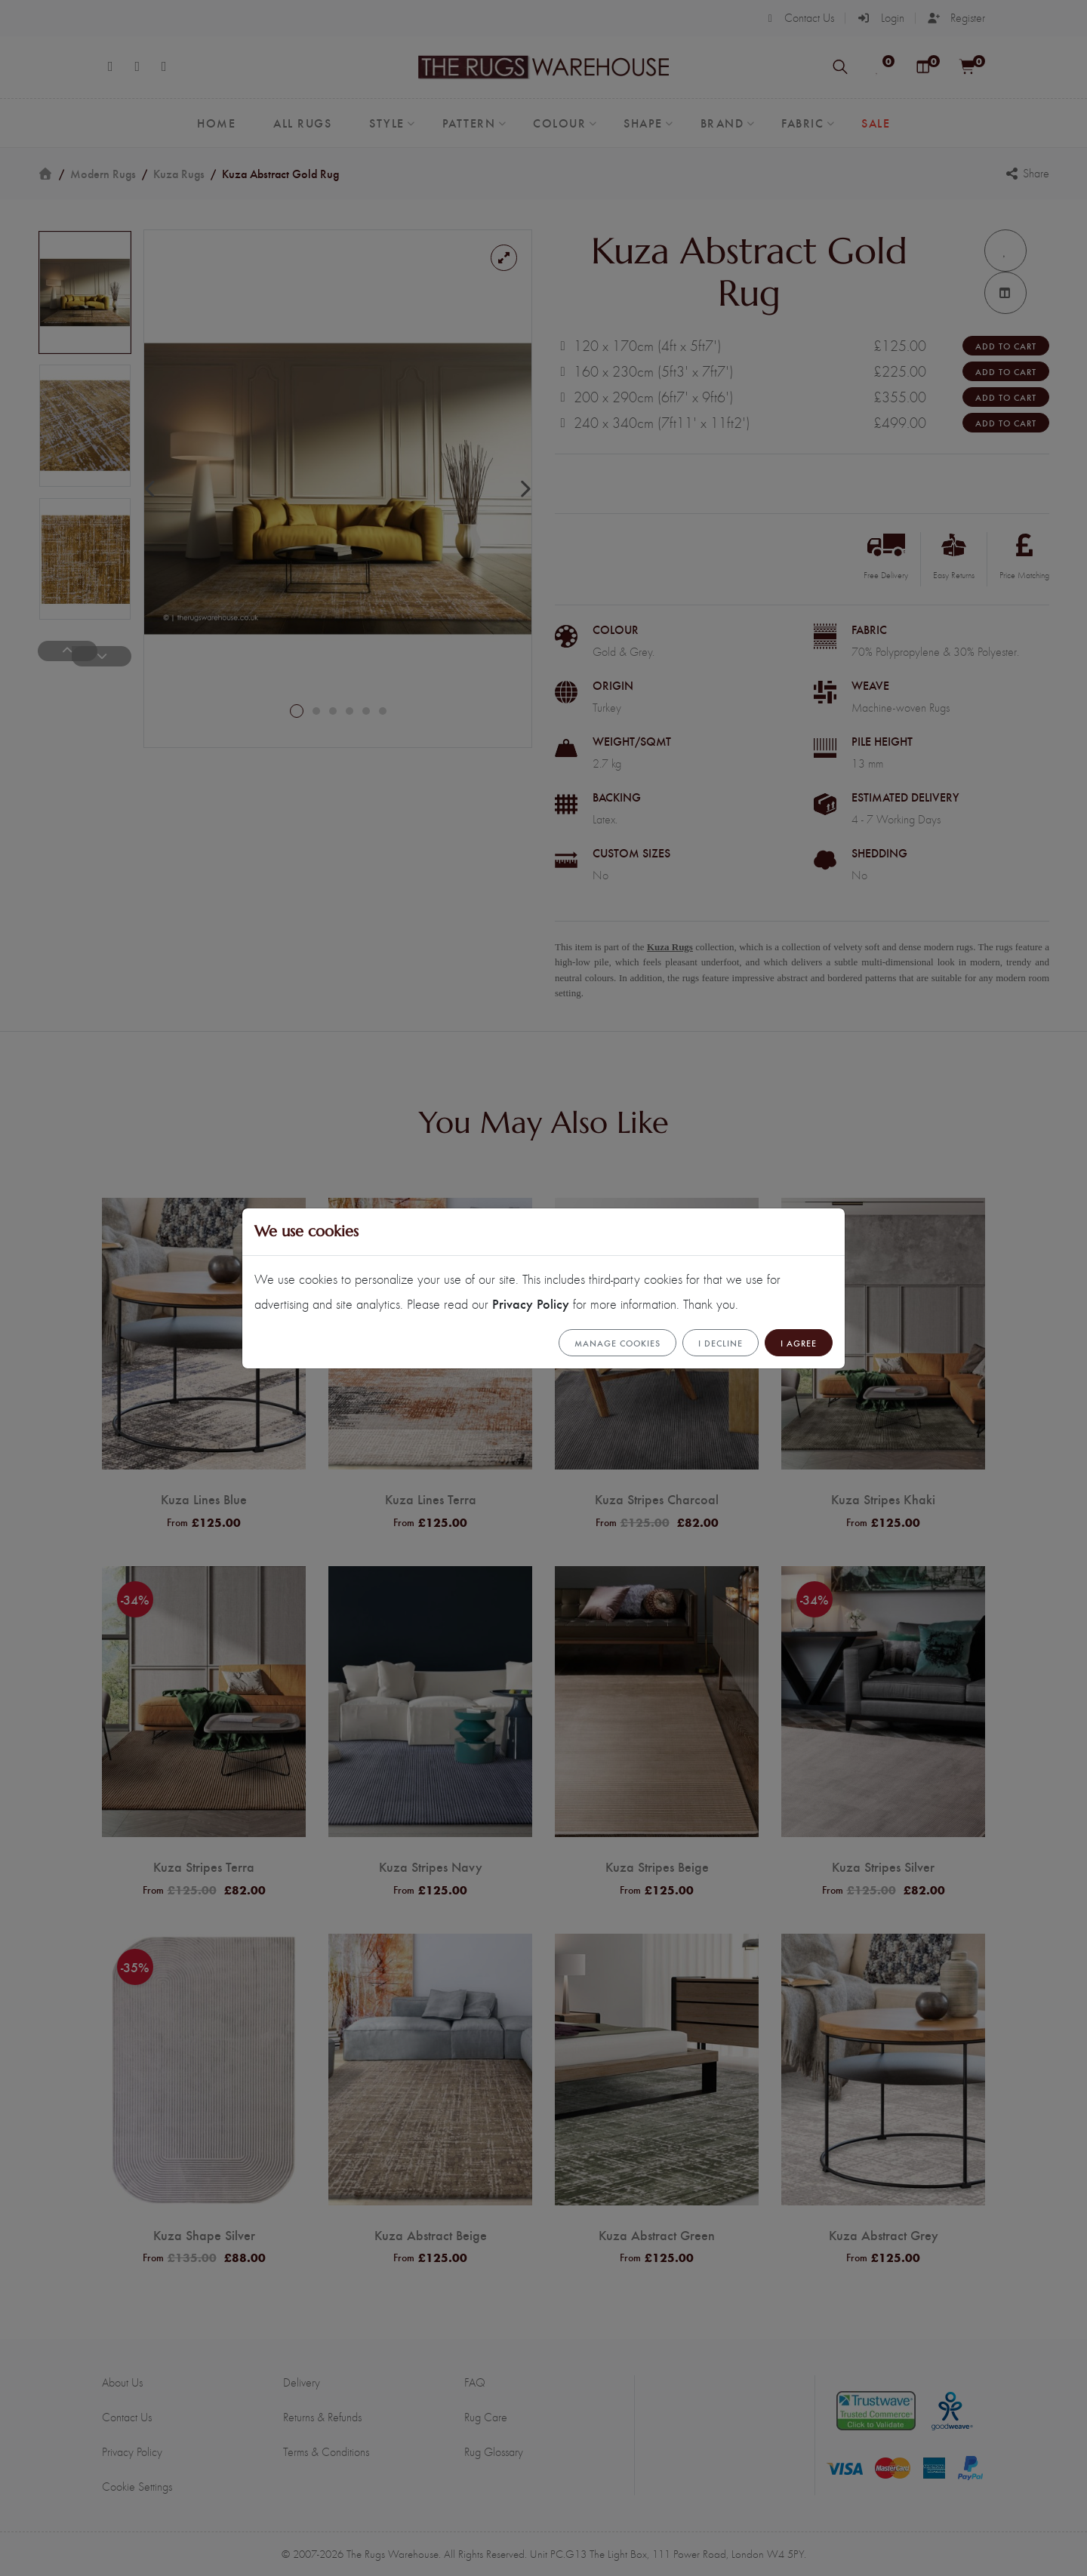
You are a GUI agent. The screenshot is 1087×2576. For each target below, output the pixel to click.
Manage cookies (617, 1343)
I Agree (799, 1343)
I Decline (720, 1343)
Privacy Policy (530, 1303)
